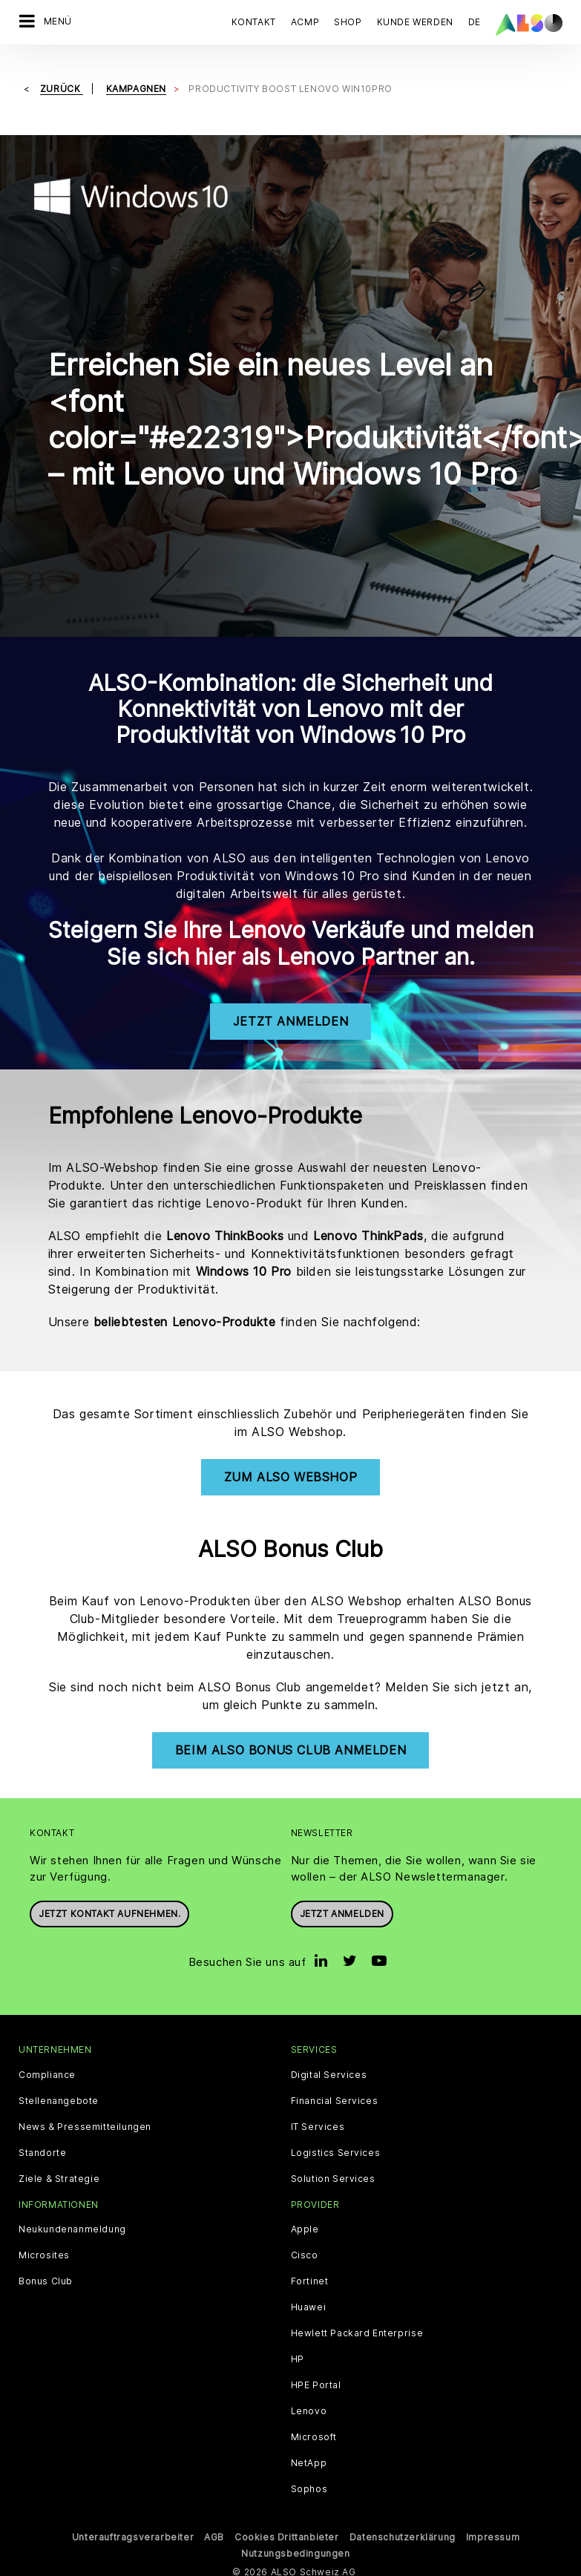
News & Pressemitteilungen (85, 2119)
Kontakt (254, 21)
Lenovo (309, 2404)
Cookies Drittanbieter (286, 2530)
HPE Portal (316, 2378)
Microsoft (314, 2430)
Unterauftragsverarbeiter (133, 2530)
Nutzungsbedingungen (295, 2546)
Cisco (304, 2249)
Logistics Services (336, 2145)
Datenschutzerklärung (402, 2530)
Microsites (44, 2249)
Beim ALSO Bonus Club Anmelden (290, 1743)
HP (297, 2352)
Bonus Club (46, 2274)
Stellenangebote (59, 2093)
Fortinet (310, 2274)
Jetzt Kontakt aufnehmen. (109, 1907)
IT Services (318, 2119)
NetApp (309, 2456)
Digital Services (329, 2067)
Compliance (47, 2067)
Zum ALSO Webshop (291, 1470)
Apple (305, 2223)
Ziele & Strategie (59, 2171)
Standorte (42, 2145)
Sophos (309, 2482)
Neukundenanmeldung (72, 2223)
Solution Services (333, 2171)
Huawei (308, 2300)
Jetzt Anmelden (290, 1013)
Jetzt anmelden (342, 1907)
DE (474, 21)
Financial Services (334, 2093)
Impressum (492, 2530)
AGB (214, 2530)
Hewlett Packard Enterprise (357, 2326)
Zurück (61, 82)
